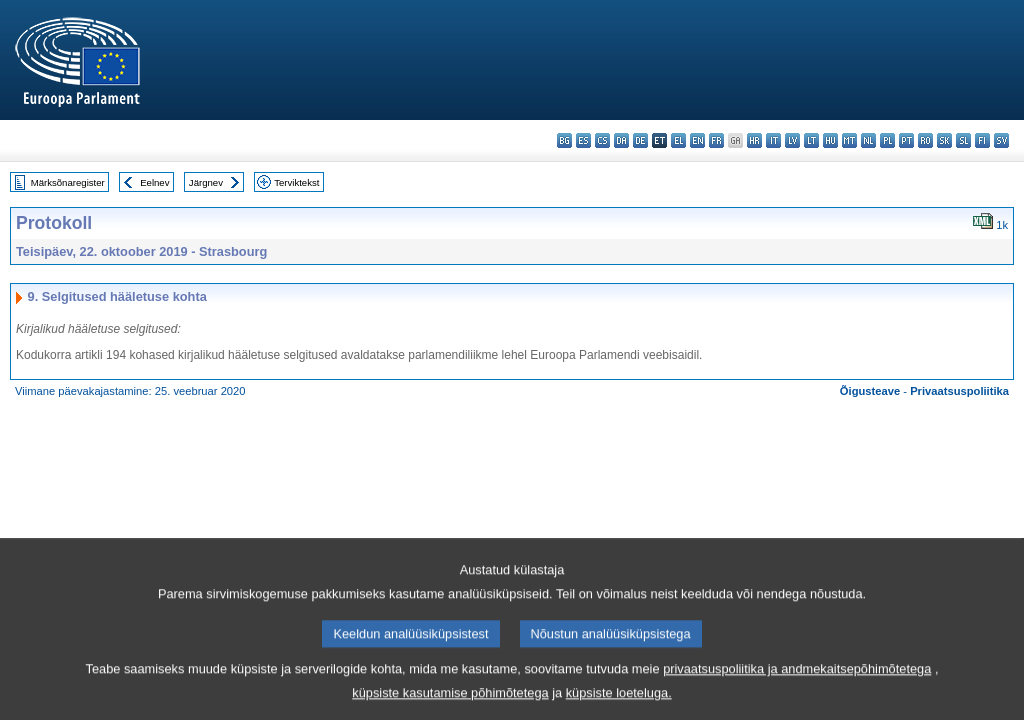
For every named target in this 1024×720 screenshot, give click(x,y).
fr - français (716, 140)
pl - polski (887, 140)
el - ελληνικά (678, 140)
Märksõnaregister (68, 182)
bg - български (564, 140)
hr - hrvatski (754, 140)
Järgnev (206, 182)
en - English (697, 140)
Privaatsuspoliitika (959, 391)
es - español (583, 140)
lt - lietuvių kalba (811, 140)
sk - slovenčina (944, 140)
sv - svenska (1001, 140)
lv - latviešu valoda (792, 140)
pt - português (906, 140)
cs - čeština (602, 140)
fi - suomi (982, 140)
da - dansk (621, 140)
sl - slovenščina (963, 140)
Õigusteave (870, 391)
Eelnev (154, 182)
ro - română (925, 140)
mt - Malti (849, 140)
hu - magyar (830, 140)
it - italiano (773, 140)
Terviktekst (296, 182)
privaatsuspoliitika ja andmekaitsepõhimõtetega (797, 684)
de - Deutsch (640, 140)
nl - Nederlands (868, 140)
